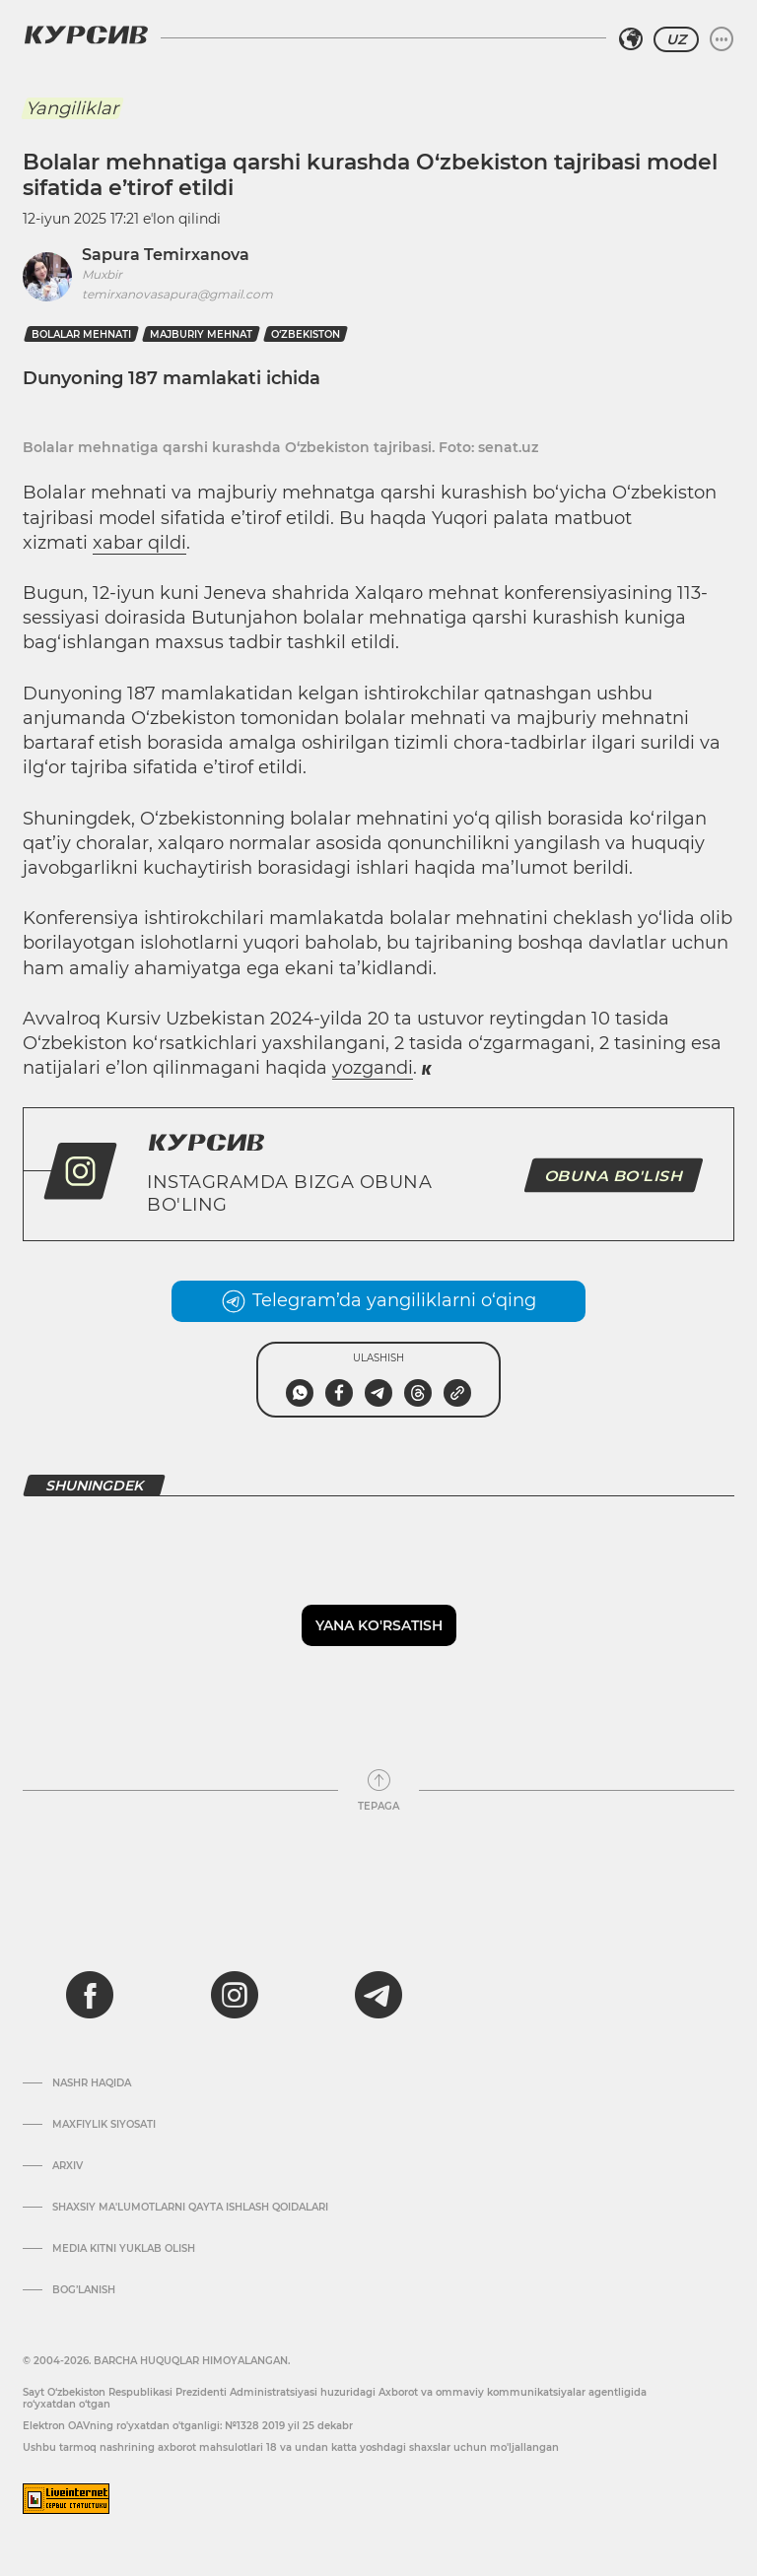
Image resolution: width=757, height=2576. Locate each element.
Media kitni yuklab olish (123, 2249)
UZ (676, 39)
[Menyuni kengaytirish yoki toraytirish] (721, 39)
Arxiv (67, 2166)
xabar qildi (139, 543)
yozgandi (372, 1068)
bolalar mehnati (81, 334)
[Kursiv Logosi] (86, 34)
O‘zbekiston (305, 334)
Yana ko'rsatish (379, 1625)
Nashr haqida (91, 2083)
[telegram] (378, 1994)
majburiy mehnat (201, 334)
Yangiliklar (72, 108)
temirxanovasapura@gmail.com (177, 294)
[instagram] (234, 1994)
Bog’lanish (83, 2290)
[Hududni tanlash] (631, 39)
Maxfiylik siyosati (104, 2125)
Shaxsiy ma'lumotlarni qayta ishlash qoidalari (190, 2207)
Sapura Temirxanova (165, 254)
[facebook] (89, 1994)
